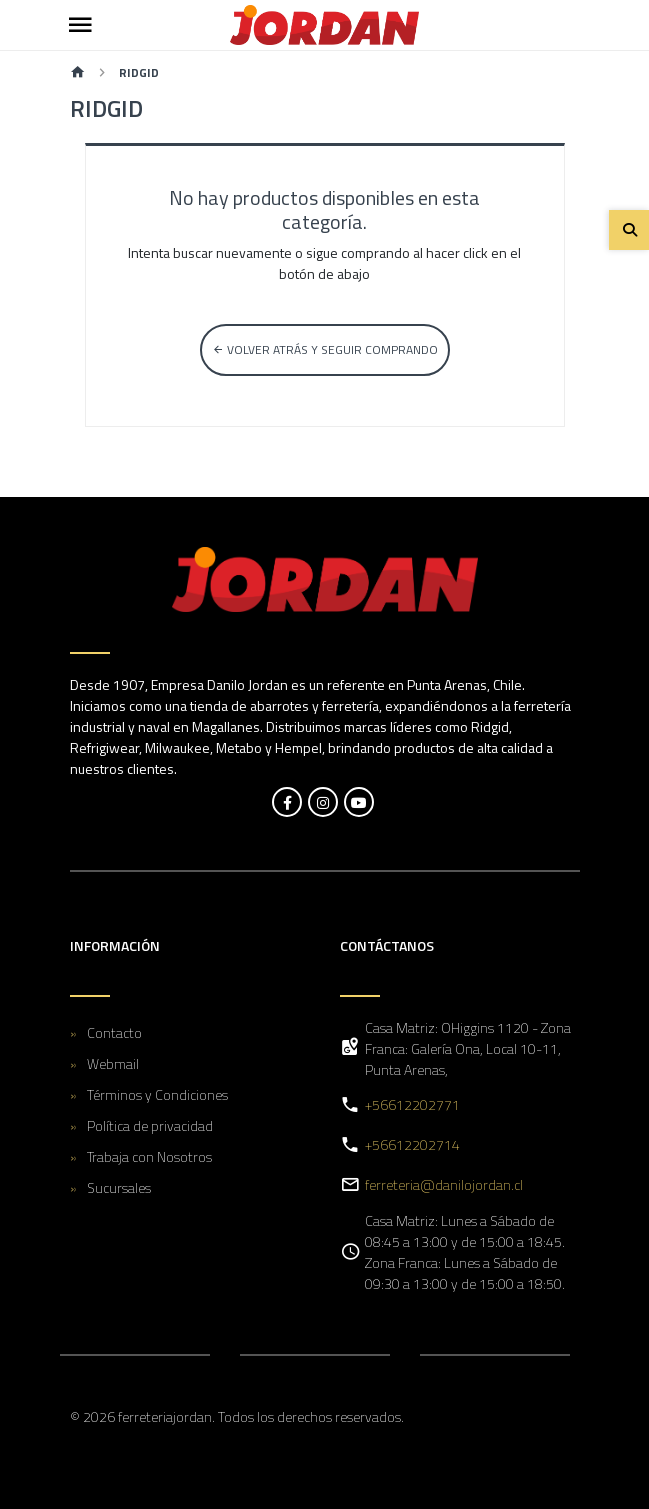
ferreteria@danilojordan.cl (444, 1184)
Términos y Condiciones (157, 1094)
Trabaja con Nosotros (149, 1156)
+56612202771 (412, 1104)
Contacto (114, 1032)
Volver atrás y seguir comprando (325, 349)
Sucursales (119, 1187)
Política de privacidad (150, 1125)
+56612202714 (412, 1144)
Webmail (113, 1063)
